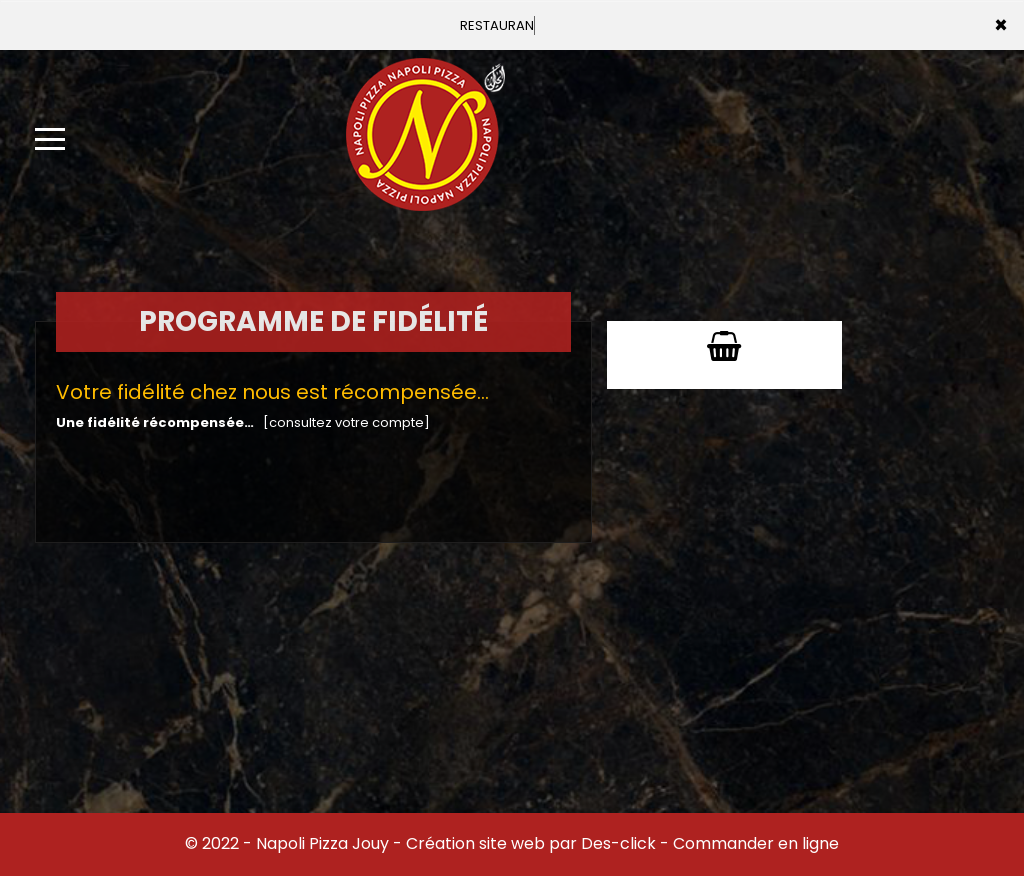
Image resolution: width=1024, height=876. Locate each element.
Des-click (618, 843)
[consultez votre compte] (346, 422)
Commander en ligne (756, 843)
